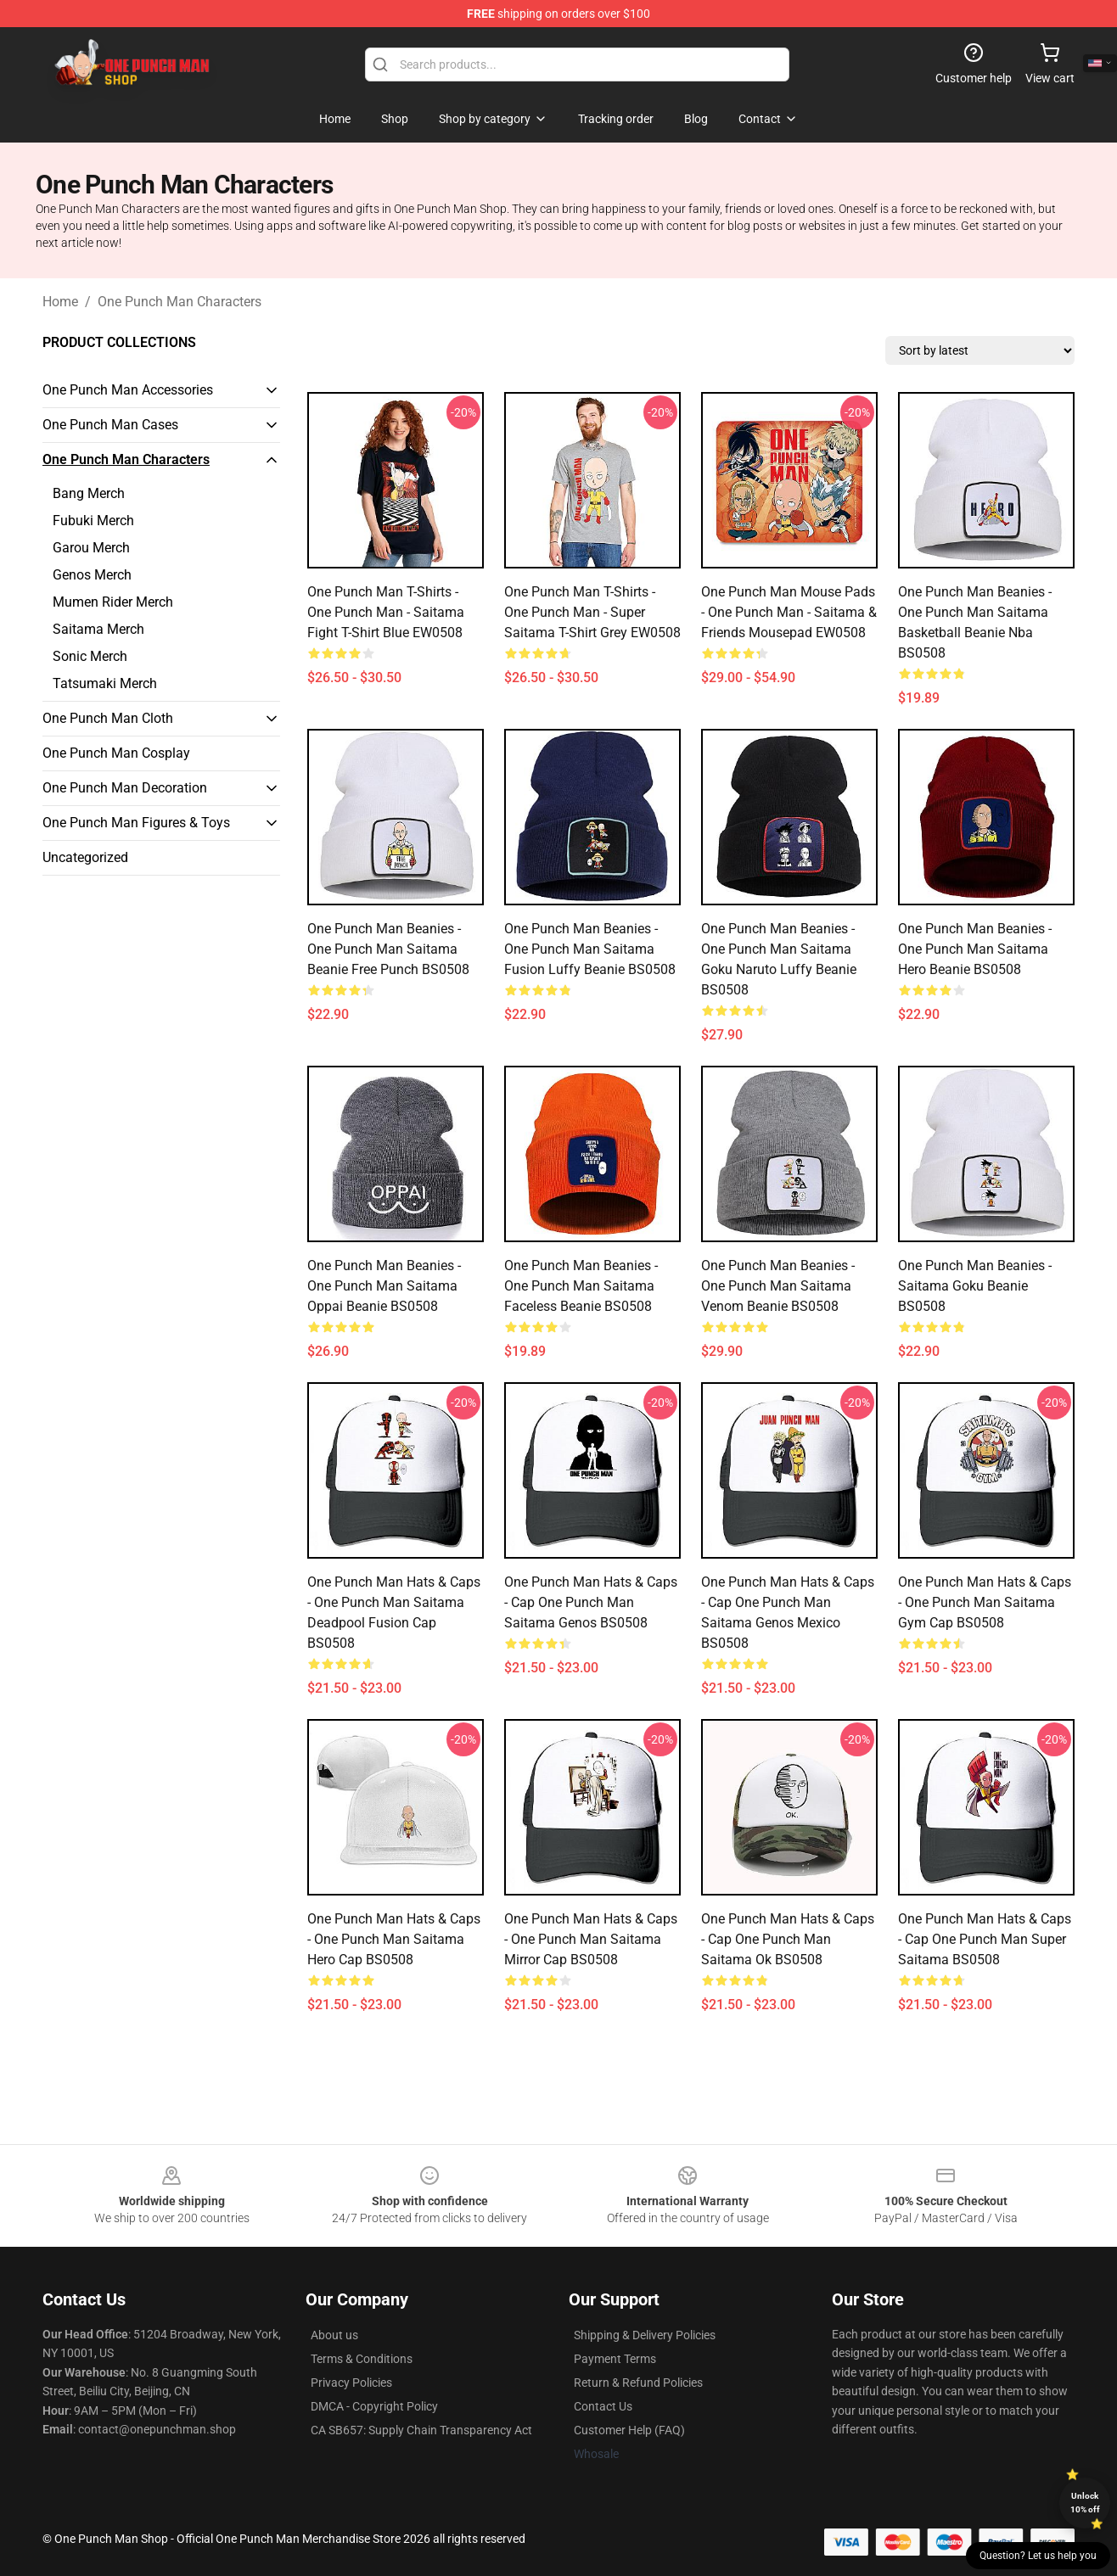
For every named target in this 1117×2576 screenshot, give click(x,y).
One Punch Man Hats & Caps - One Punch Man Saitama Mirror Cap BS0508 (590, 1939)
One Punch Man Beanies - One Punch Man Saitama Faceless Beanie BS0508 (581, 1285)
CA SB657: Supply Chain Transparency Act (421, 2430)
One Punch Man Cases (110, 425)
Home (60, 302)
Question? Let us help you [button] (1038, 2556)
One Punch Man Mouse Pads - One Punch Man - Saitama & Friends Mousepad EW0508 (789, 612)
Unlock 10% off (1085, 2502)
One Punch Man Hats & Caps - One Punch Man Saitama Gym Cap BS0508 (984, 1602)
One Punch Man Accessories (127, 390)
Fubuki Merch (93, 520)
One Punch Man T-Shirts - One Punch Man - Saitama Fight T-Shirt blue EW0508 (385, 612)
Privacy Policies (351, 2382)
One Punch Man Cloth (107, 718)
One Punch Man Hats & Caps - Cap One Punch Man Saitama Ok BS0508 (787, 1939)
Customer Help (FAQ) (629, 2430)
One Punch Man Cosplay (116, 753)
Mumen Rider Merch (113, 602)
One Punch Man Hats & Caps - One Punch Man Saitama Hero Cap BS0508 (393, 1939)
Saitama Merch (98, 629)
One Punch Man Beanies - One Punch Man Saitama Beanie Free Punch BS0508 (388, 949)
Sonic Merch (90, 656)
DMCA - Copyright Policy (374, 2406)
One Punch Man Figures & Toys (136, 823)
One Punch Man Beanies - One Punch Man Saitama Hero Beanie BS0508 (975, 949)
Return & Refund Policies (638, 2382)
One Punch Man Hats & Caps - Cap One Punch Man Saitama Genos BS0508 (590, 1602)
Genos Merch (92, 575)
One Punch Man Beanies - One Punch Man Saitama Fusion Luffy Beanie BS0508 (590, 949)
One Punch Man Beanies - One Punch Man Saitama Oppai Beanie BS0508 (384, 1285)
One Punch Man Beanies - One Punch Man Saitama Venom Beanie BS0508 (778, 1285)
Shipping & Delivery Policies (645, 2335)
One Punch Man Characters (179, 302)
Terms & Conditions (362, 2359)
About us (334, 2335)
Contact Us (603, 2406)
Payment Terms (615, 2359)
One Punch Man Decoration (124, 788)
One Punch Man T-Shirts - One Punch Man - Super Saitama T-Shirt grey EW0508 (592, 612)
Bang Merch (89, 493)
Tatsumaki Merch (105, 683)
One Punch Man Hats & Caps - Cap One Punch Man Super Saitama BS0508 (984, 1939)
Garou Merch (91, 548)
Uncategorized (85, 857)
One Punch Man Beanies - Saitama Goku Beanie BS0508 (975, 1285)
